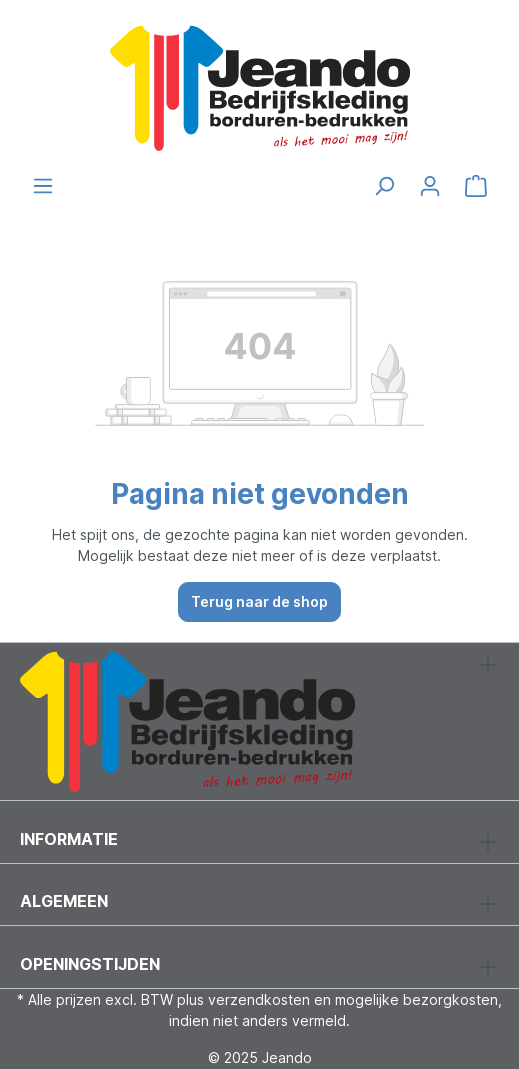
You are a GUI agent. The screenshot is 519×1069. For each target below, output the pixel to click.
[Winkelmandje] (476, 186)
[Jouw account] (430, 186)
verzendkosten (259, 999)
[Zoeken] (384, 186)
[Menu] (43, 186)
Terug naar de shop (259, 601)
